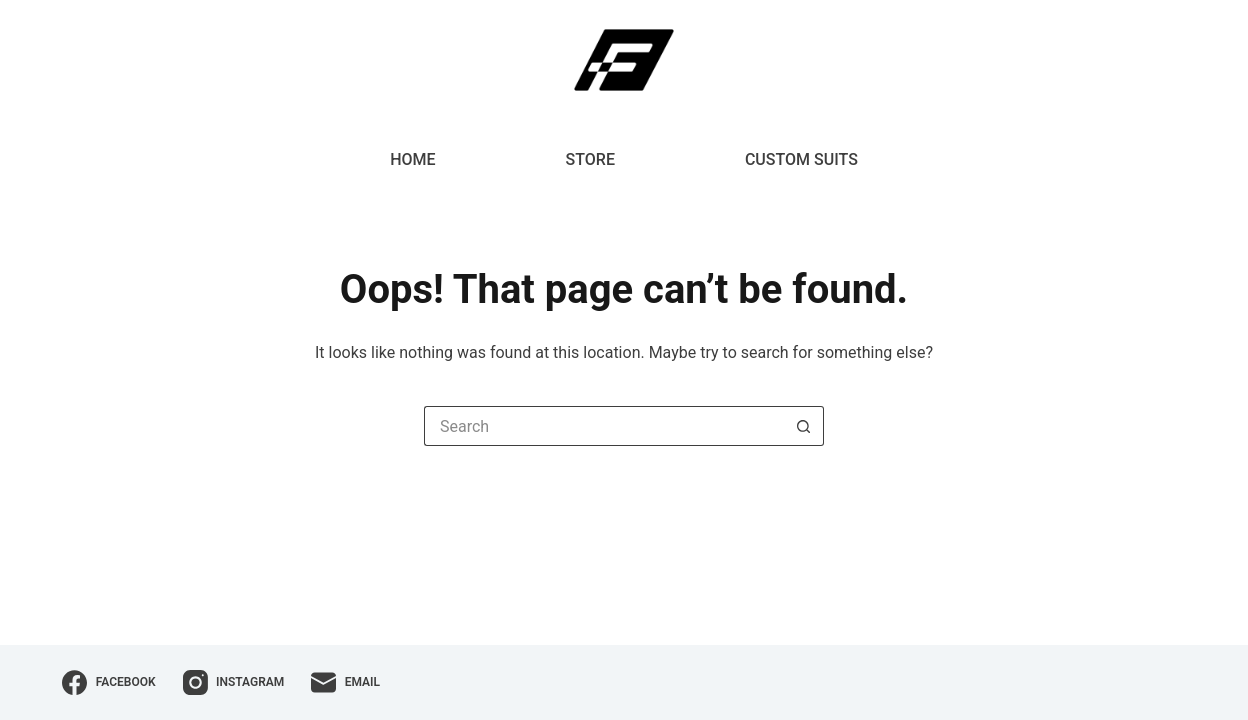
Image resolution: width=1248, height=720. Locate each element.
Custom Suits (801, 159)
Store (590, 159)
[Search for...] (604, 426)
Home (412, 159)
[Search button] (804, 426)
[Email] (345, 682)
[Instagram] (234, 682)
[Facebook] (108, 682)
